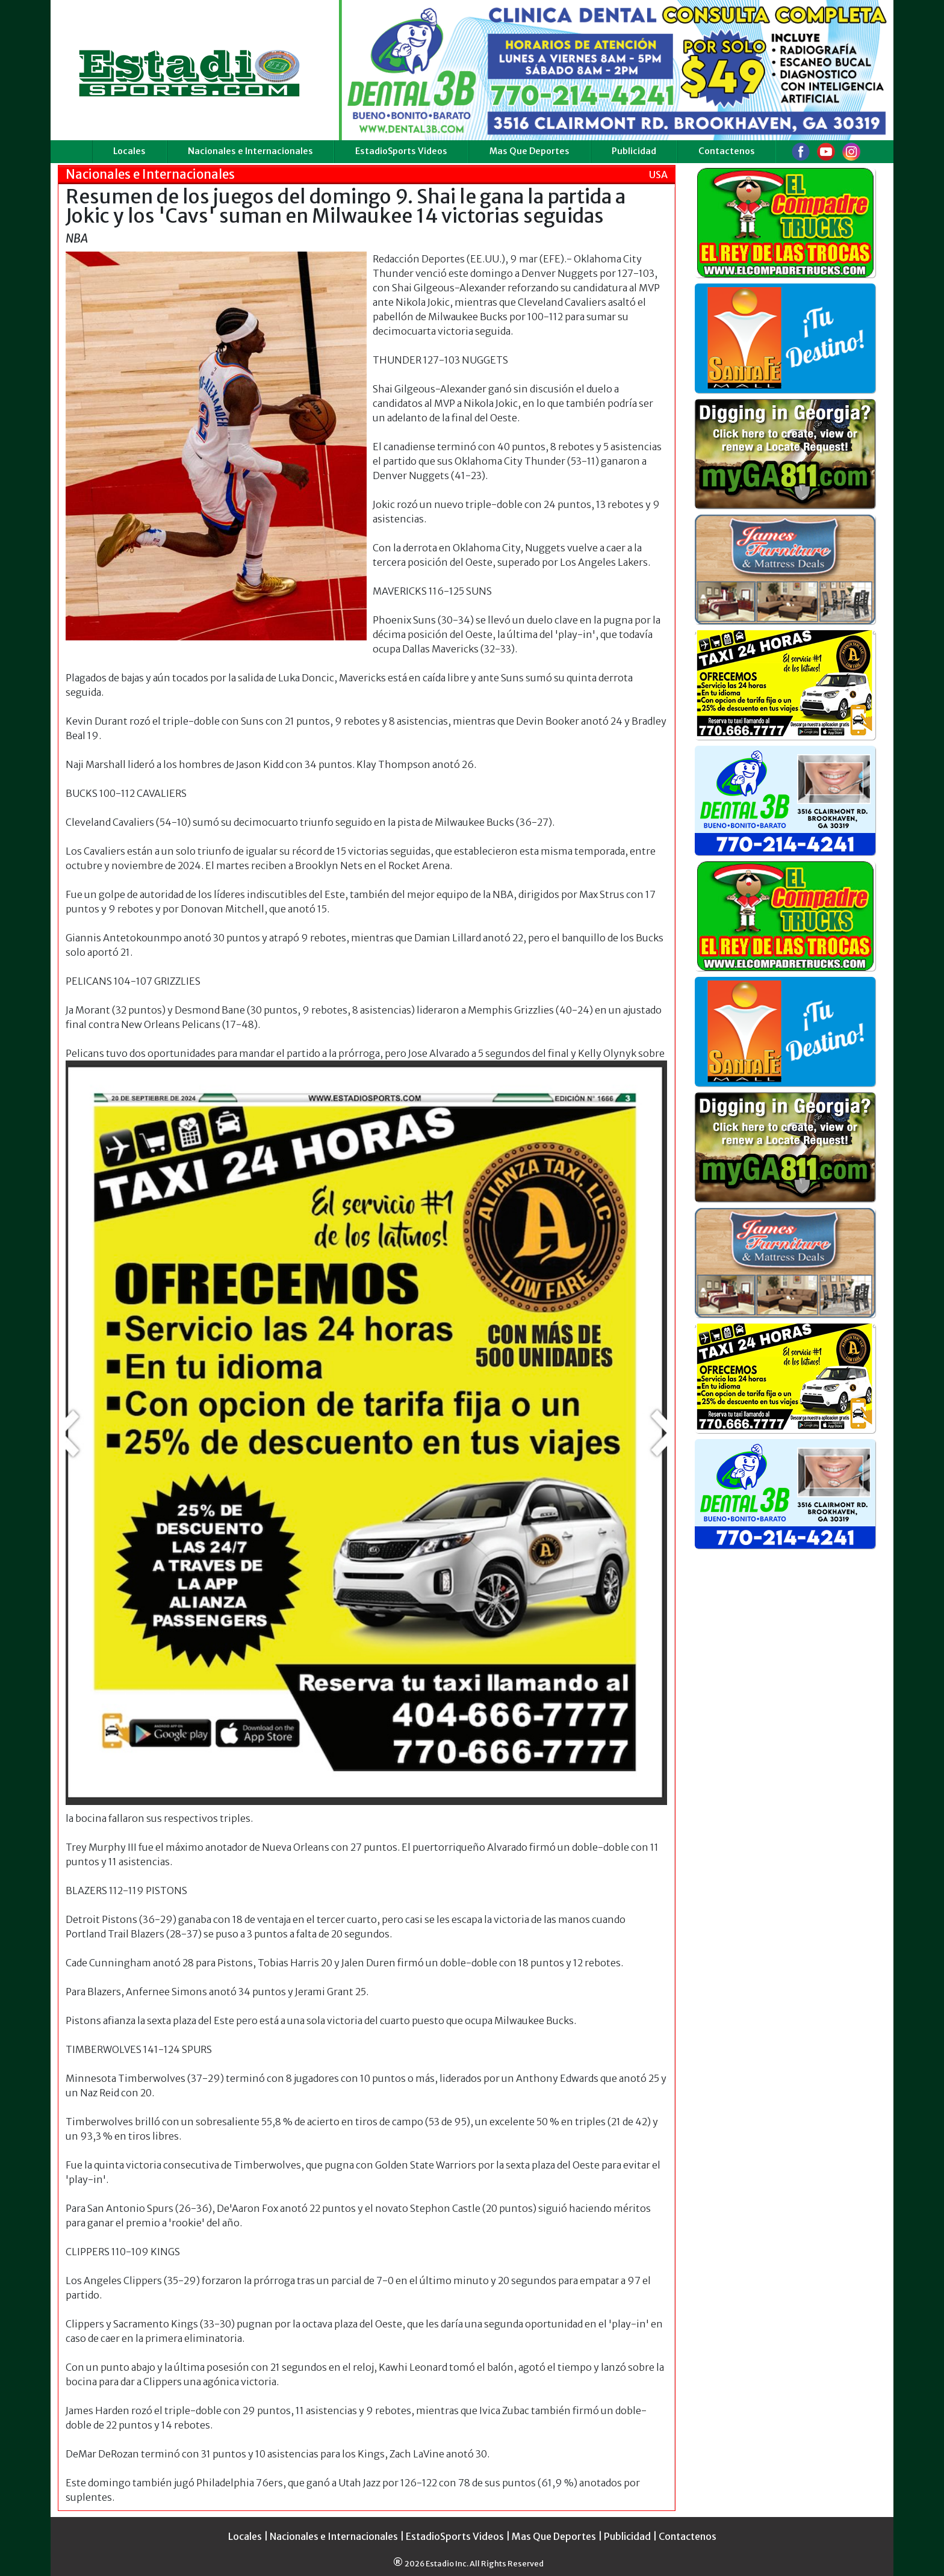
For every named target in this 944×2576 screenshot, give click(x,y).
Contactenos (726, 151)
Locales (129, 151)
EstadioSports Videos (401, 151)
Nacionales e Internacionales (250, 151)
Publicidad (634, 151)
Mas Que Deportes (529, 151)
